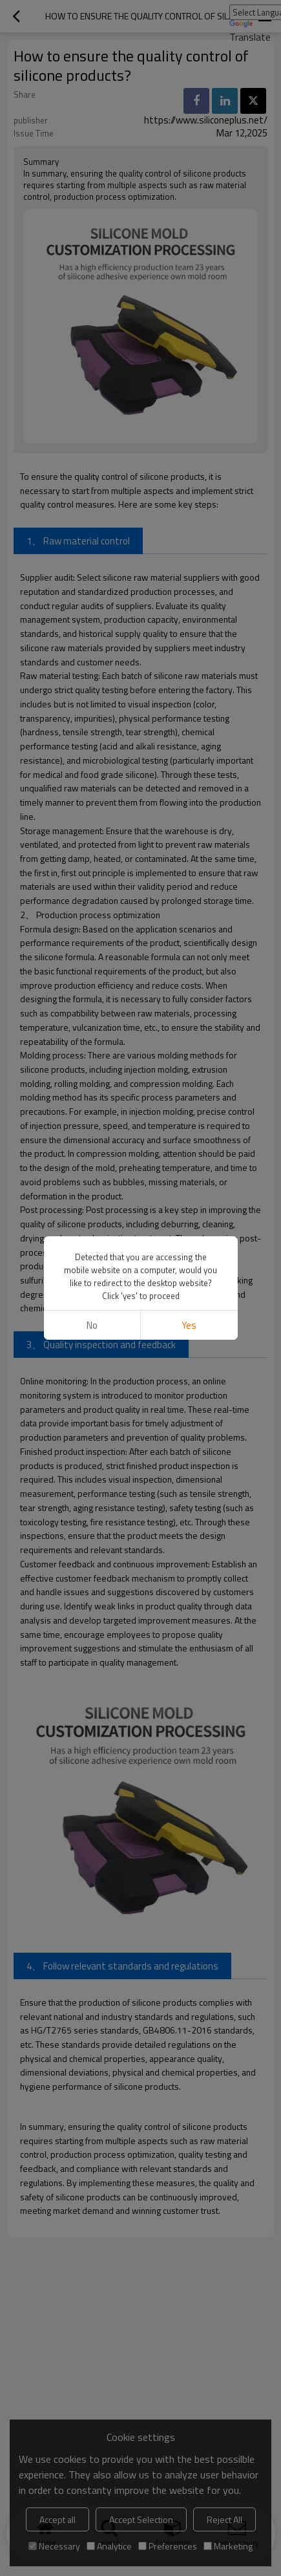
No (92, 1325)
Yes (189, 1325)
